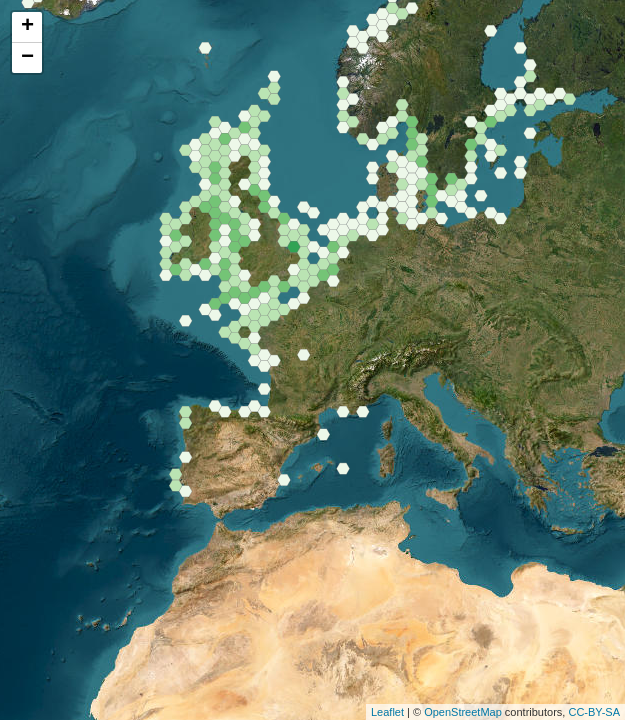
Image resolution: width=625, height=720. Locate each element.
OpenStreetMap (463, 712)
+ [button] (27, 27)
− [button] (27, 58)
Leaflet (387, 712)
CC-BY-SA (594, 712)
